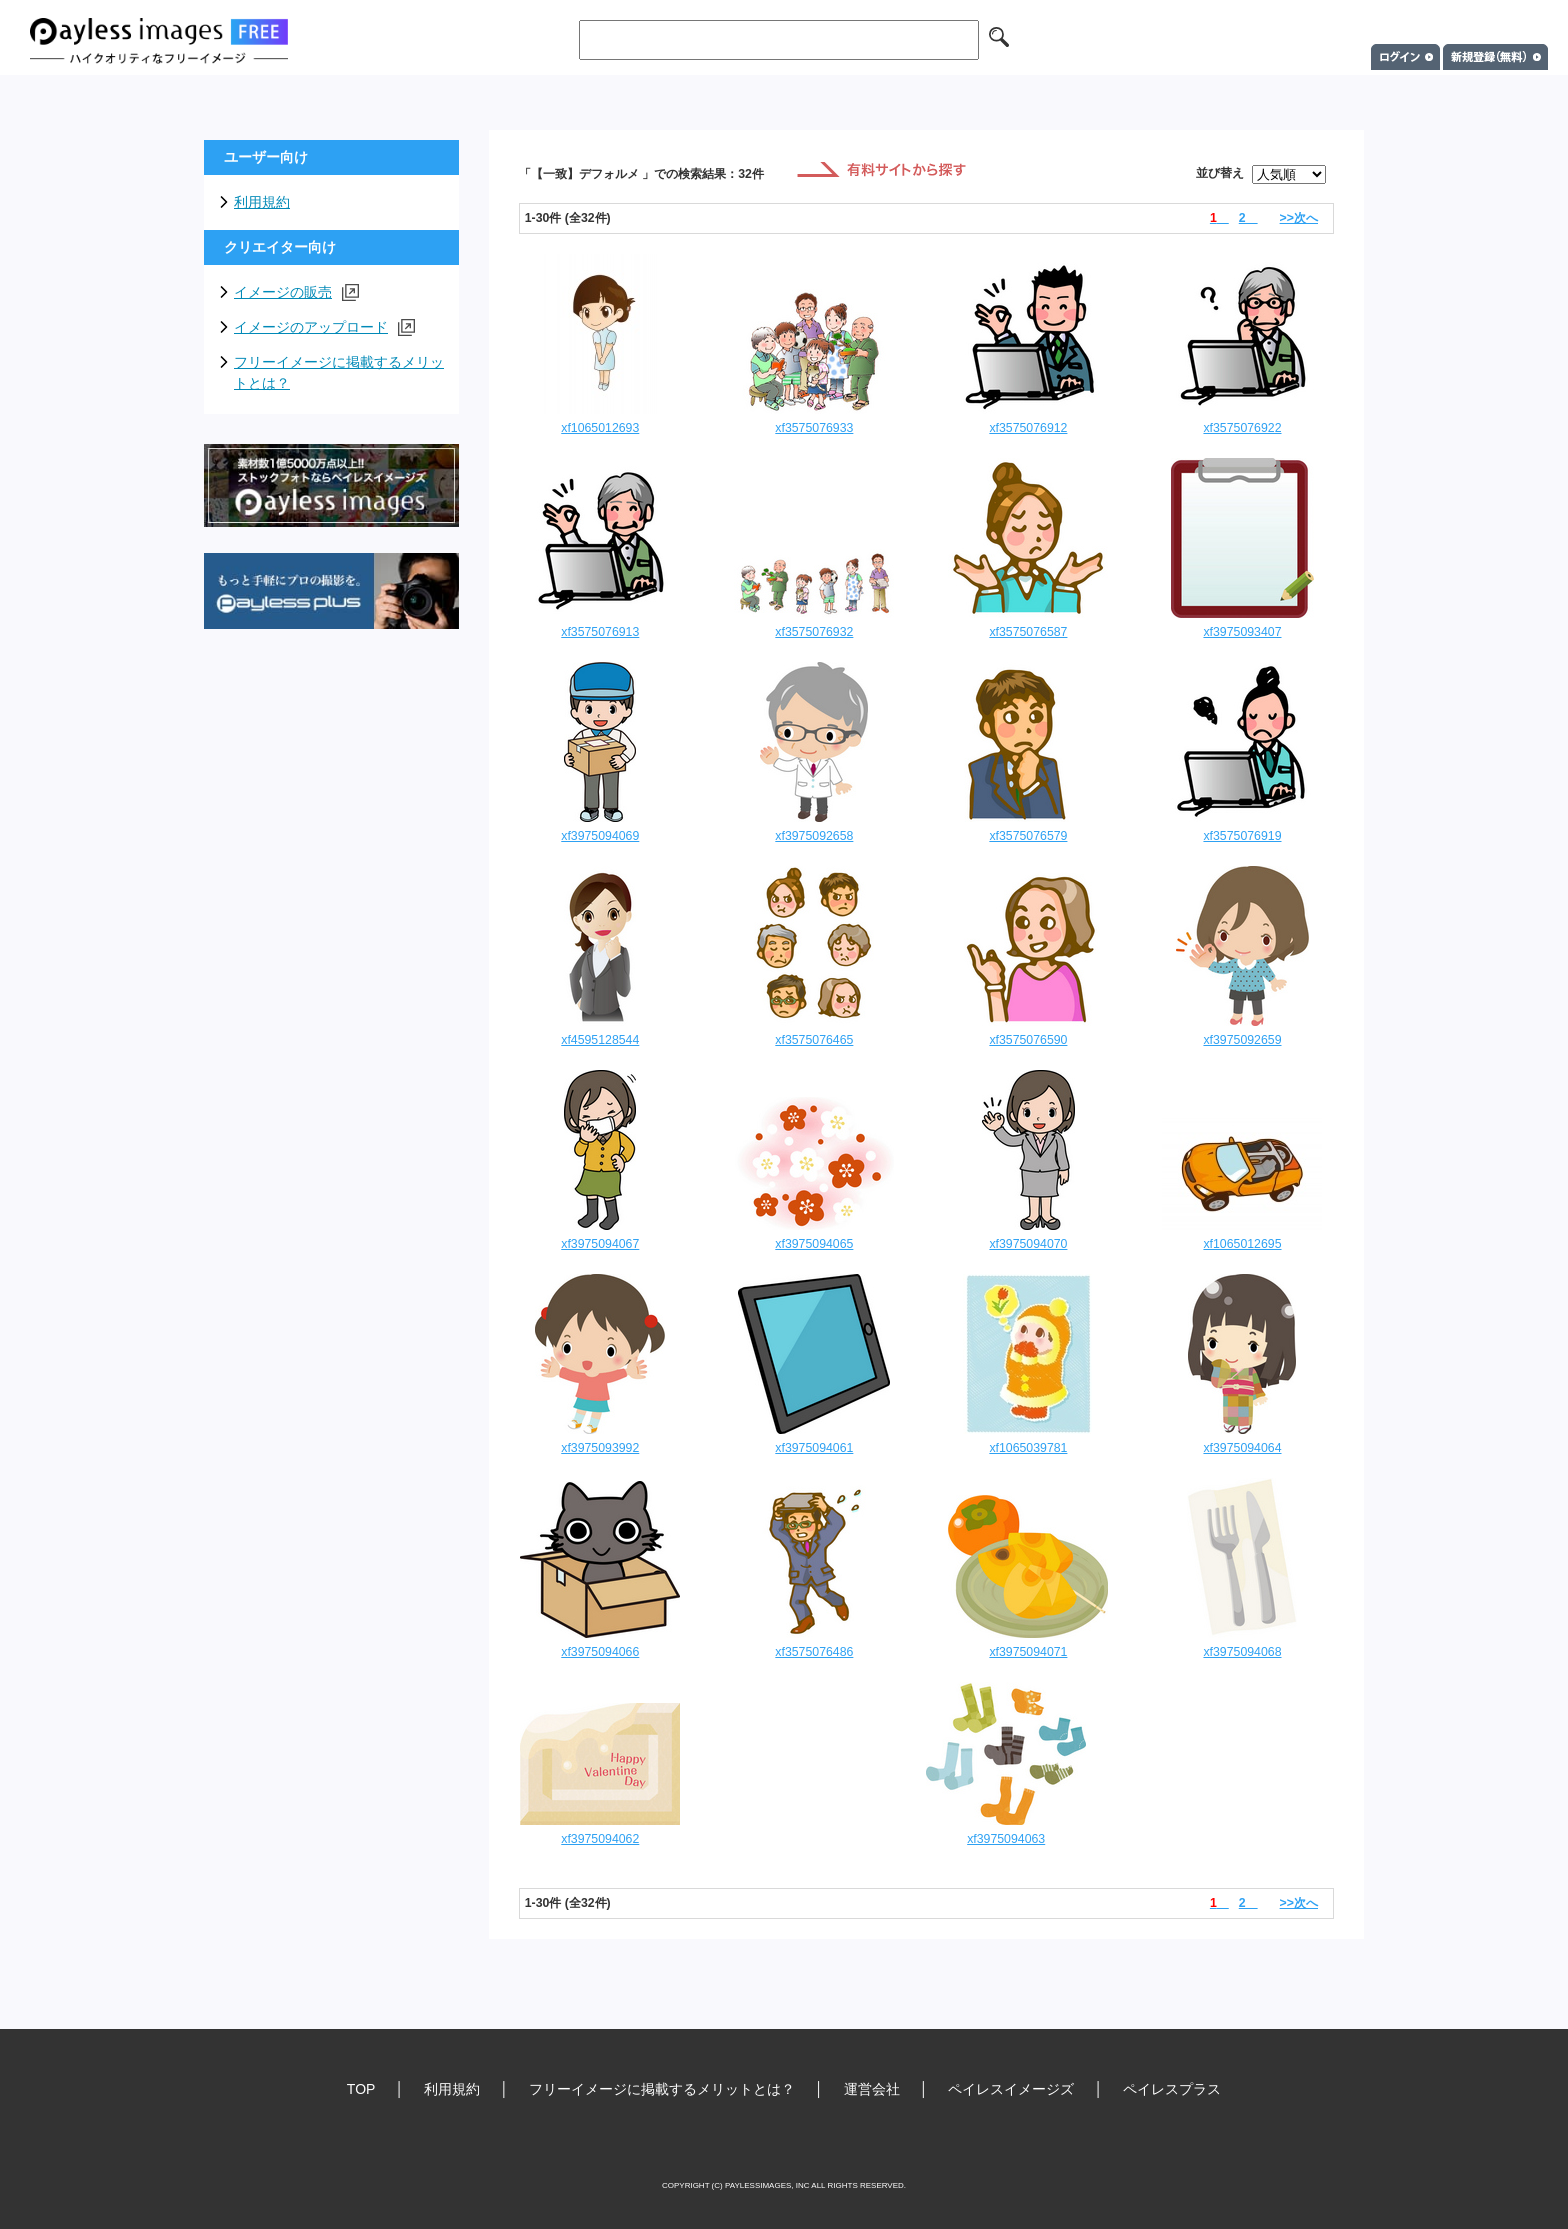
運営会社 (872, 2089)
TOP (361, 2089)
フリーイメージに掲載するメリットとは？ (339, 372)
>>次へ (1299, 218)
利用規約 (262, 202)
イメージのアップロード (324, 327)
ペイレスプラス (1172, 2089)
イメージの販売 (296, 292)
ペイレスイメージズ (1011, 2089)
